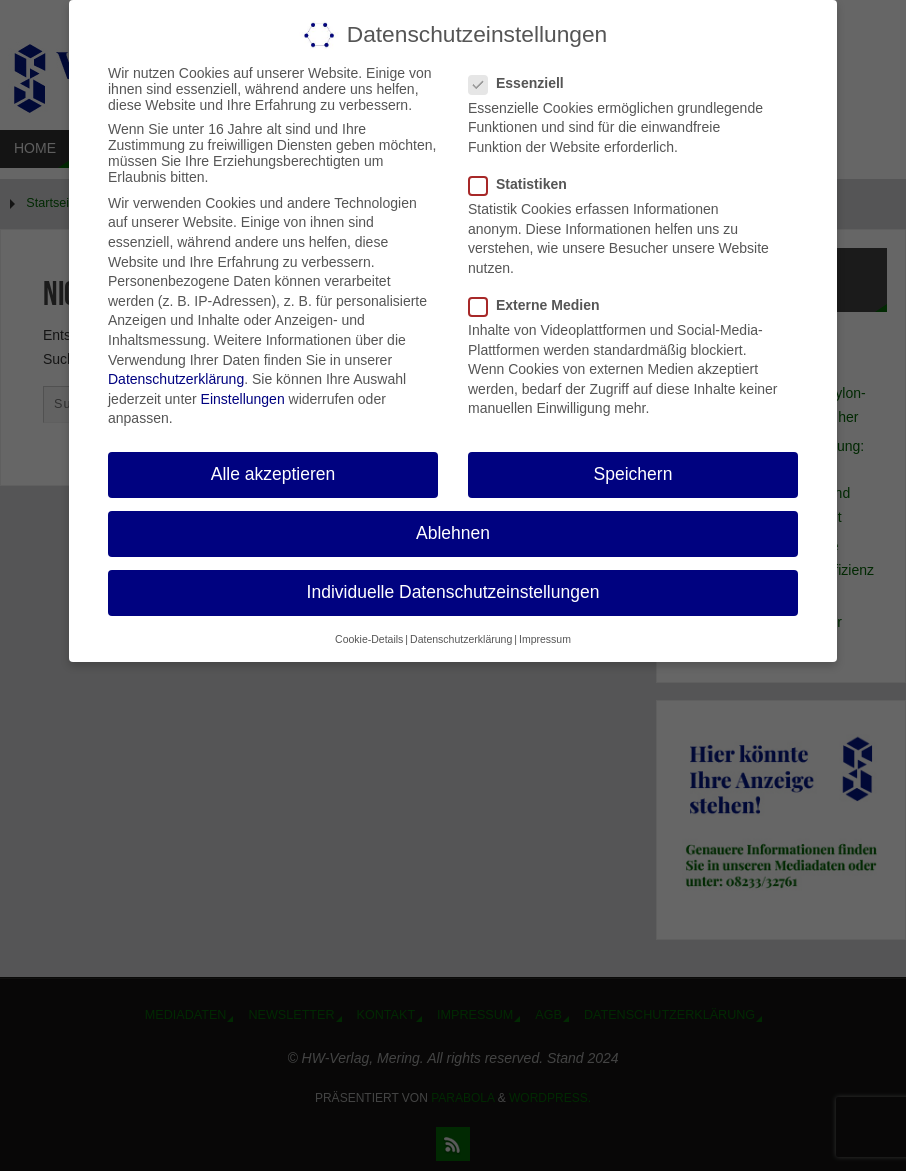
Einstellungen (243, 399)
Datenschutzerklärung (176, 379)
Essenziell (524, 83)
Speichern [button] (633, 474)
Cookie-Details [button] (369, 639)
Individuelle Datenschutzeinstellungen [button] (453, 592)
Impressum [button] (545, 639)
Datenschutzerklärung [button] (461, 639)
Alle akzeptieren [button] (273, 474)
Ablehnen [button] (453, 533)
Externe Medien (542, 305)
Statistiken (526, 184)
